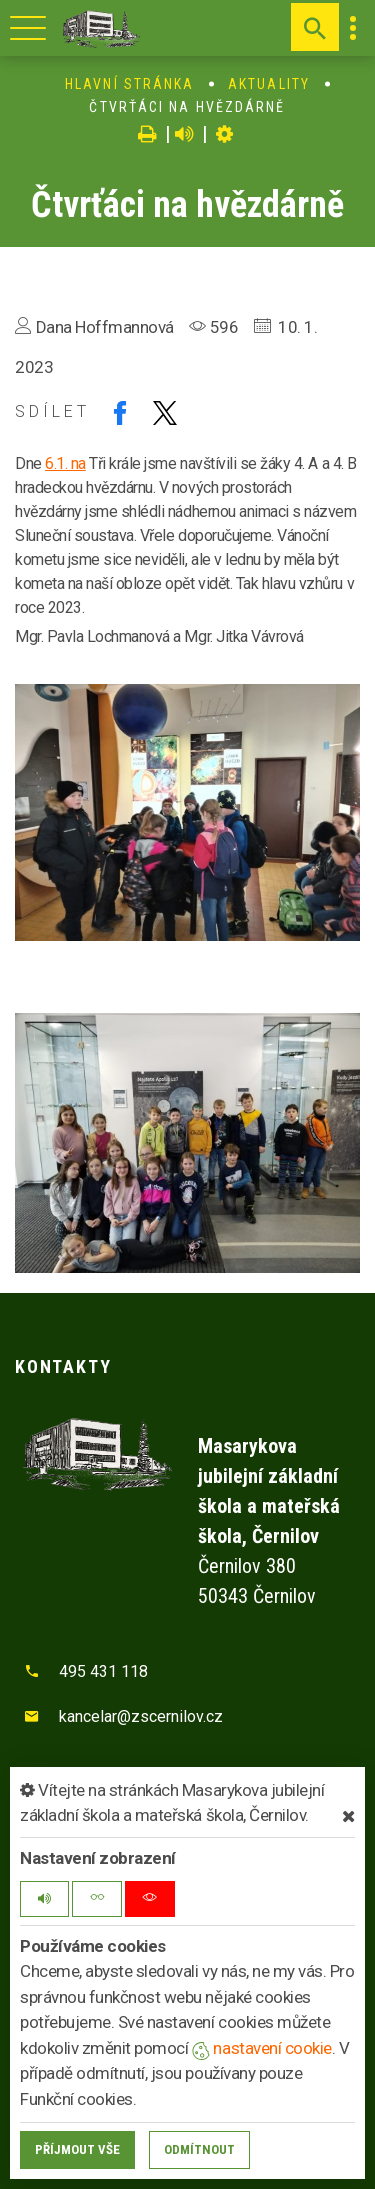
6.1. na (65, 463)
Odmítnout (199, 2149)
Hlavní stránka (129, 84)
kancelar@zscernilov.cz (141, 1716)
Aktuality (269, 84)
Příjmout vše (77, 2149)
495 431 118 (103, 1671)
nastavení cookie (262, 2048)
